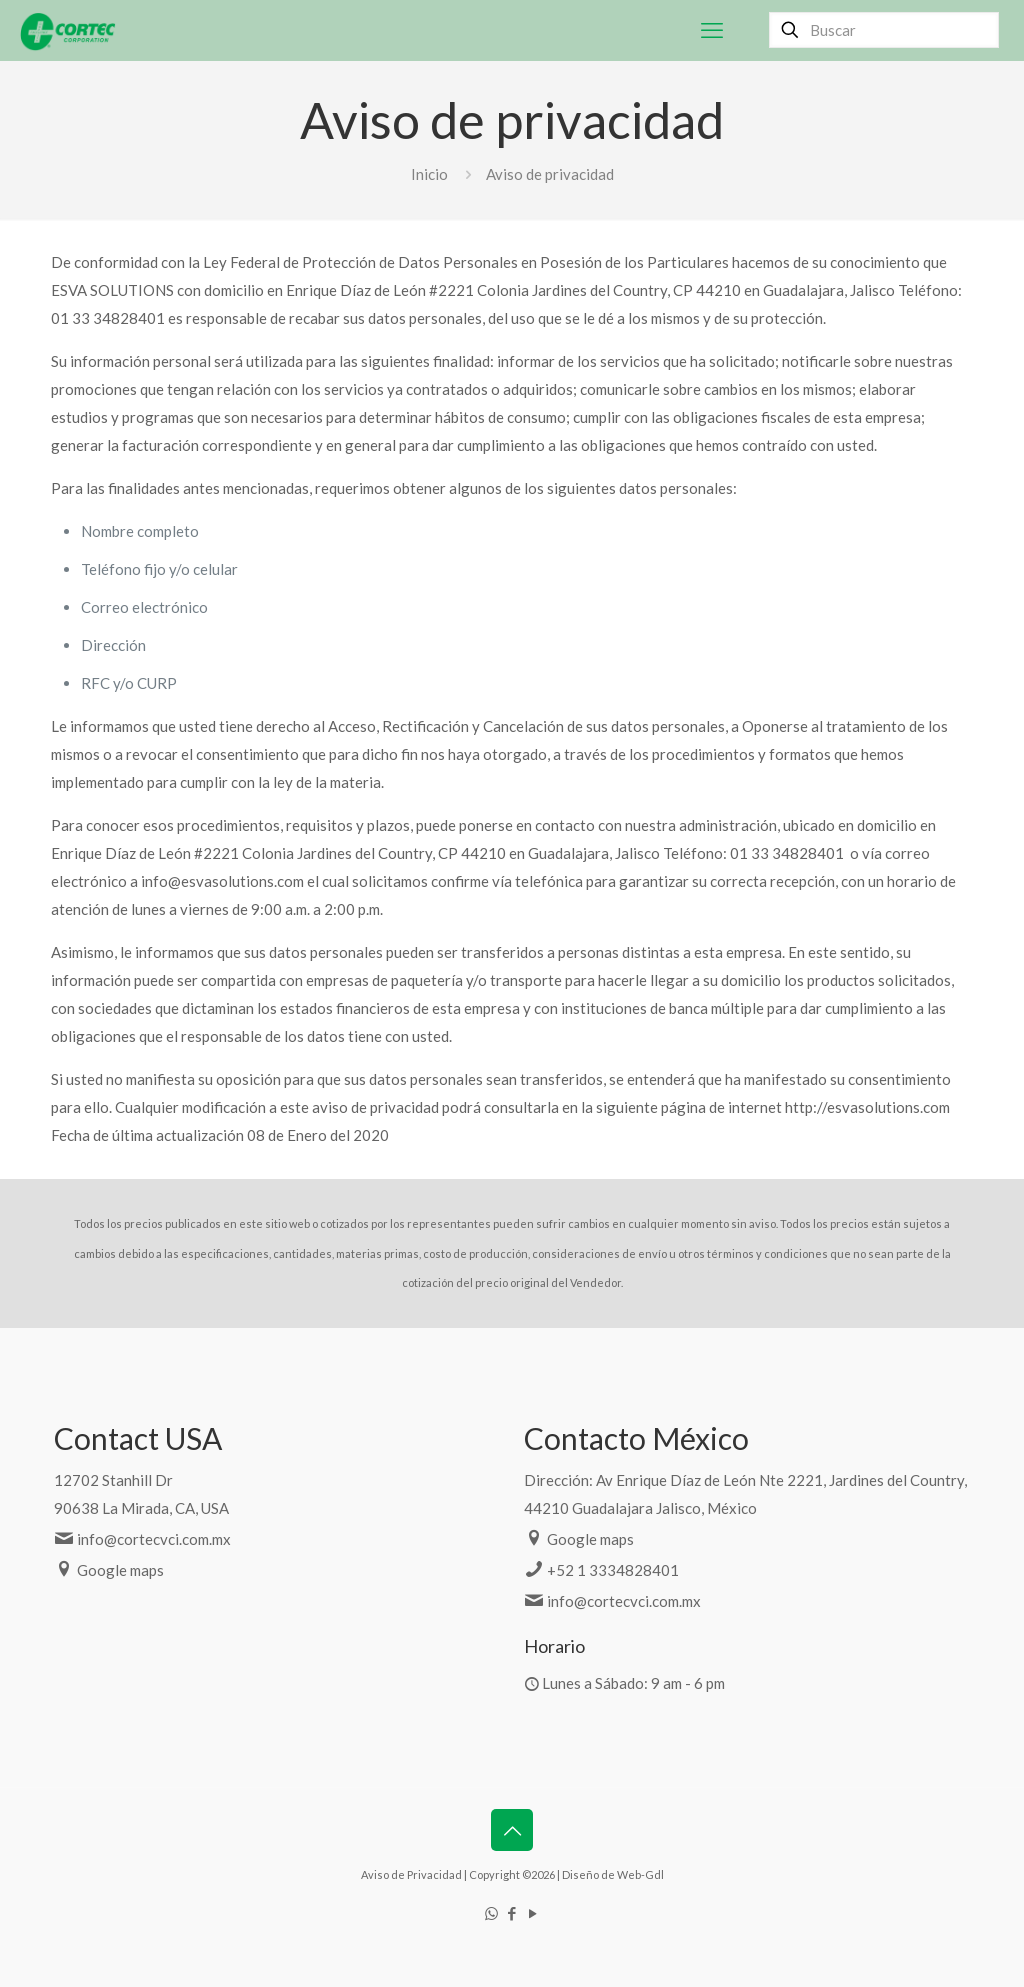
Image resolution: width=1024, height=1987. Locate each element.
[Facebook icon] (512, 1913)
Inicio (429, 174)
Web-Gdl (640, 1874)
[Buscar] (884, 30)
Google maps (120, 1570)
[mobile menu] (712, 30)
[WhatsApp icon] (491, 1913)
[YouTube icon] (533, 1913)
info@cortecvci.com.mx (154, 1539)
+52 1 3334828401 (613, 1570)
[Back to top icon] (512, 1830)
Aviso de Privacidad (411, 1874)
